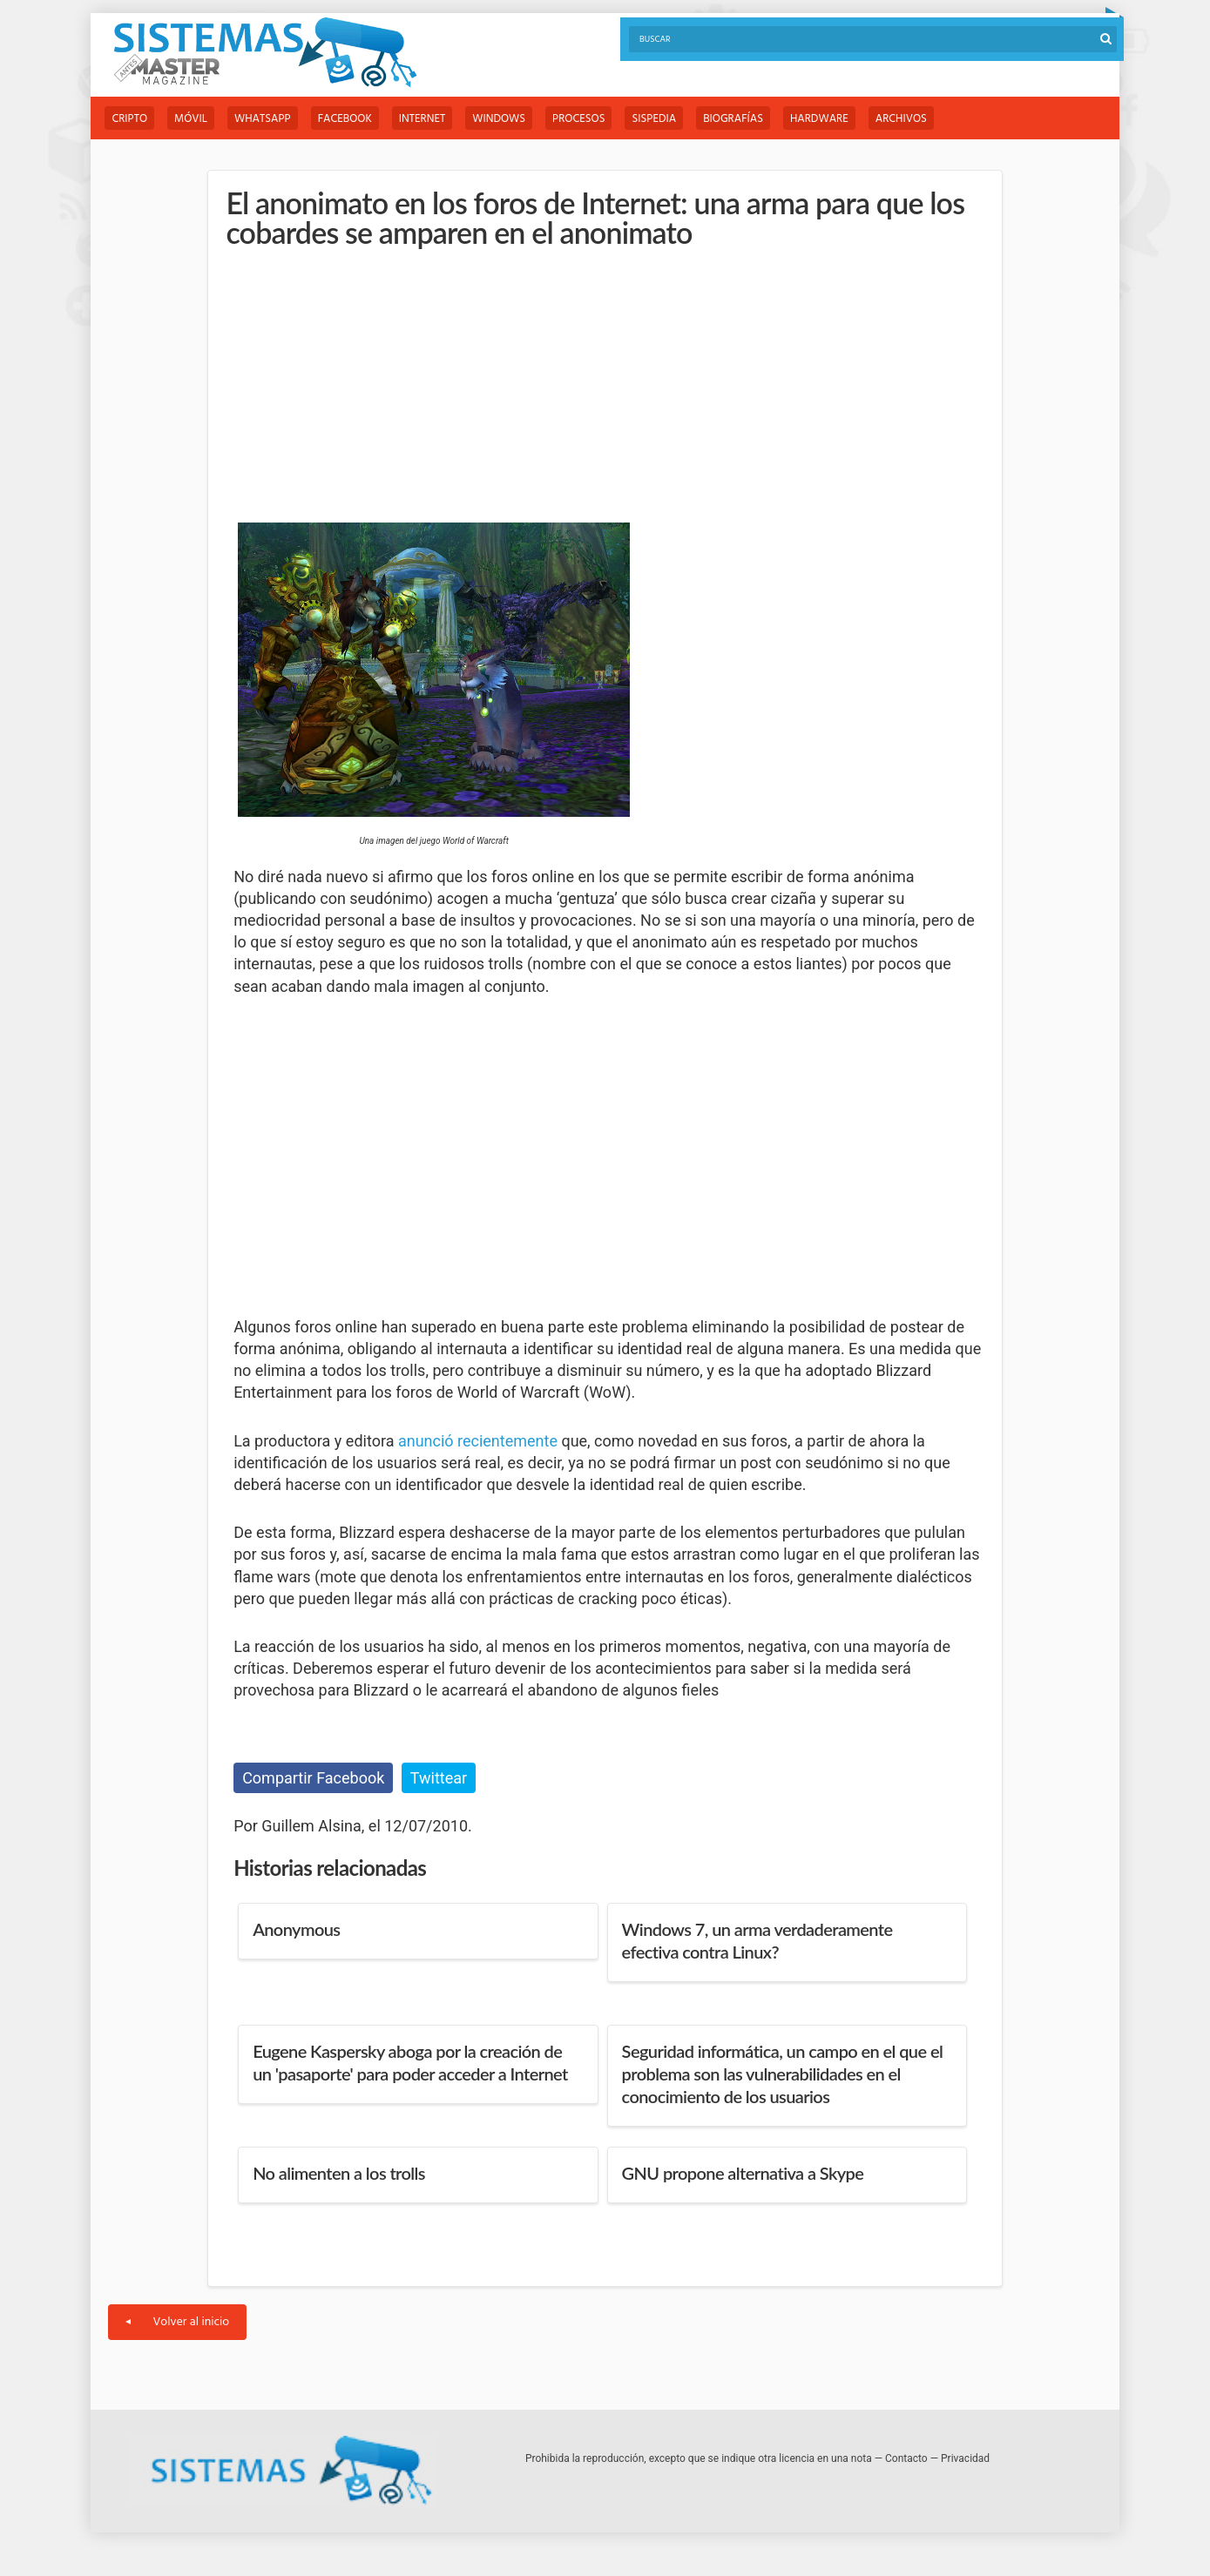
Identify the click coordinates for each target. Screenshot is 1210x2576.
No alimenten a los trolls (339, 2172)
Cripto (129, 119)
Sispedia (654, 119)
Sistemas (264, 52)
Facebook (345, 119)
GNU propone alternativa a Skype (743, 2172)
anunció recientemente (478, 1441)
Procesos (578, 119)
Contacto (906, 2458)
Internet (422, 119)
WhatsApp (262, 119)
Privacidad (965, 2458)
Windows (498, 119)
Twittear (438, 1778)
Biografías (733, 119)
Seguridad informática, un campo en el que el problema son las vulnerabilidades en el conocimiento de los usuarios (782, 2073)
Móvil (190, 119)
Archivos (901, 119)
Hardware (819, 119)
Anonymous (296, 1929)
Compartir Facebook (313, 1778)
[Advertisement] (364, 387)
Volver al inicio (177, 2322)
